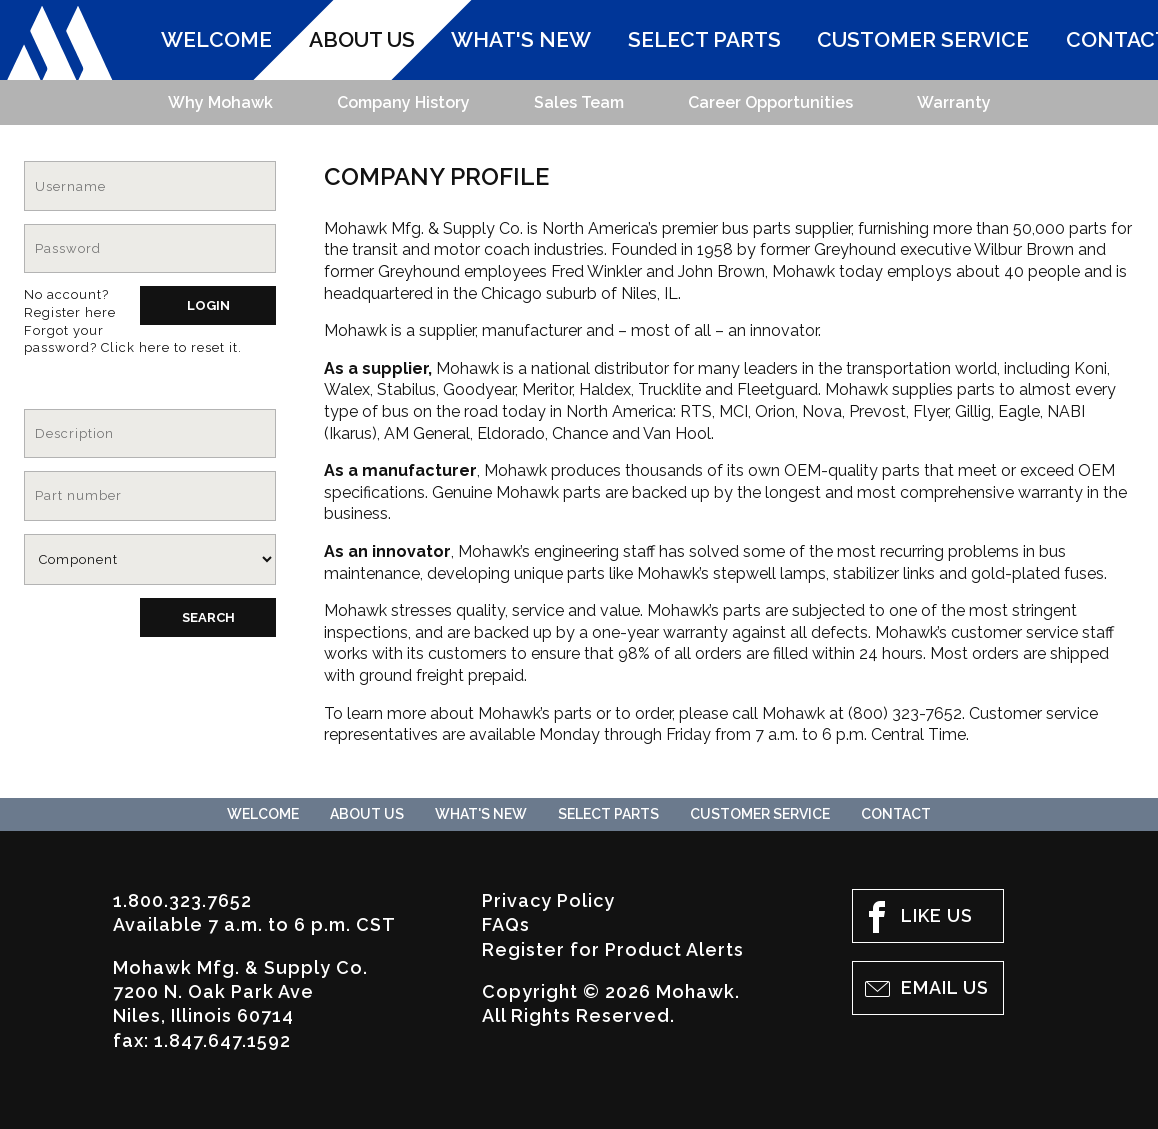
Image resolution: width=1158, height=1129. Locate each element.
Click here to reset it (169, 347)
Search (208, 617)
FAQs (506, 924)
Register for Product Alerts (613, 949)
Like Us (917, 917)
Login (208, 305)
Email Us (925, 989)
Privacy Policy (548, 900)
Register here (70, 312)
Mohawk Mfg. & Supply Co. (60, 43)
